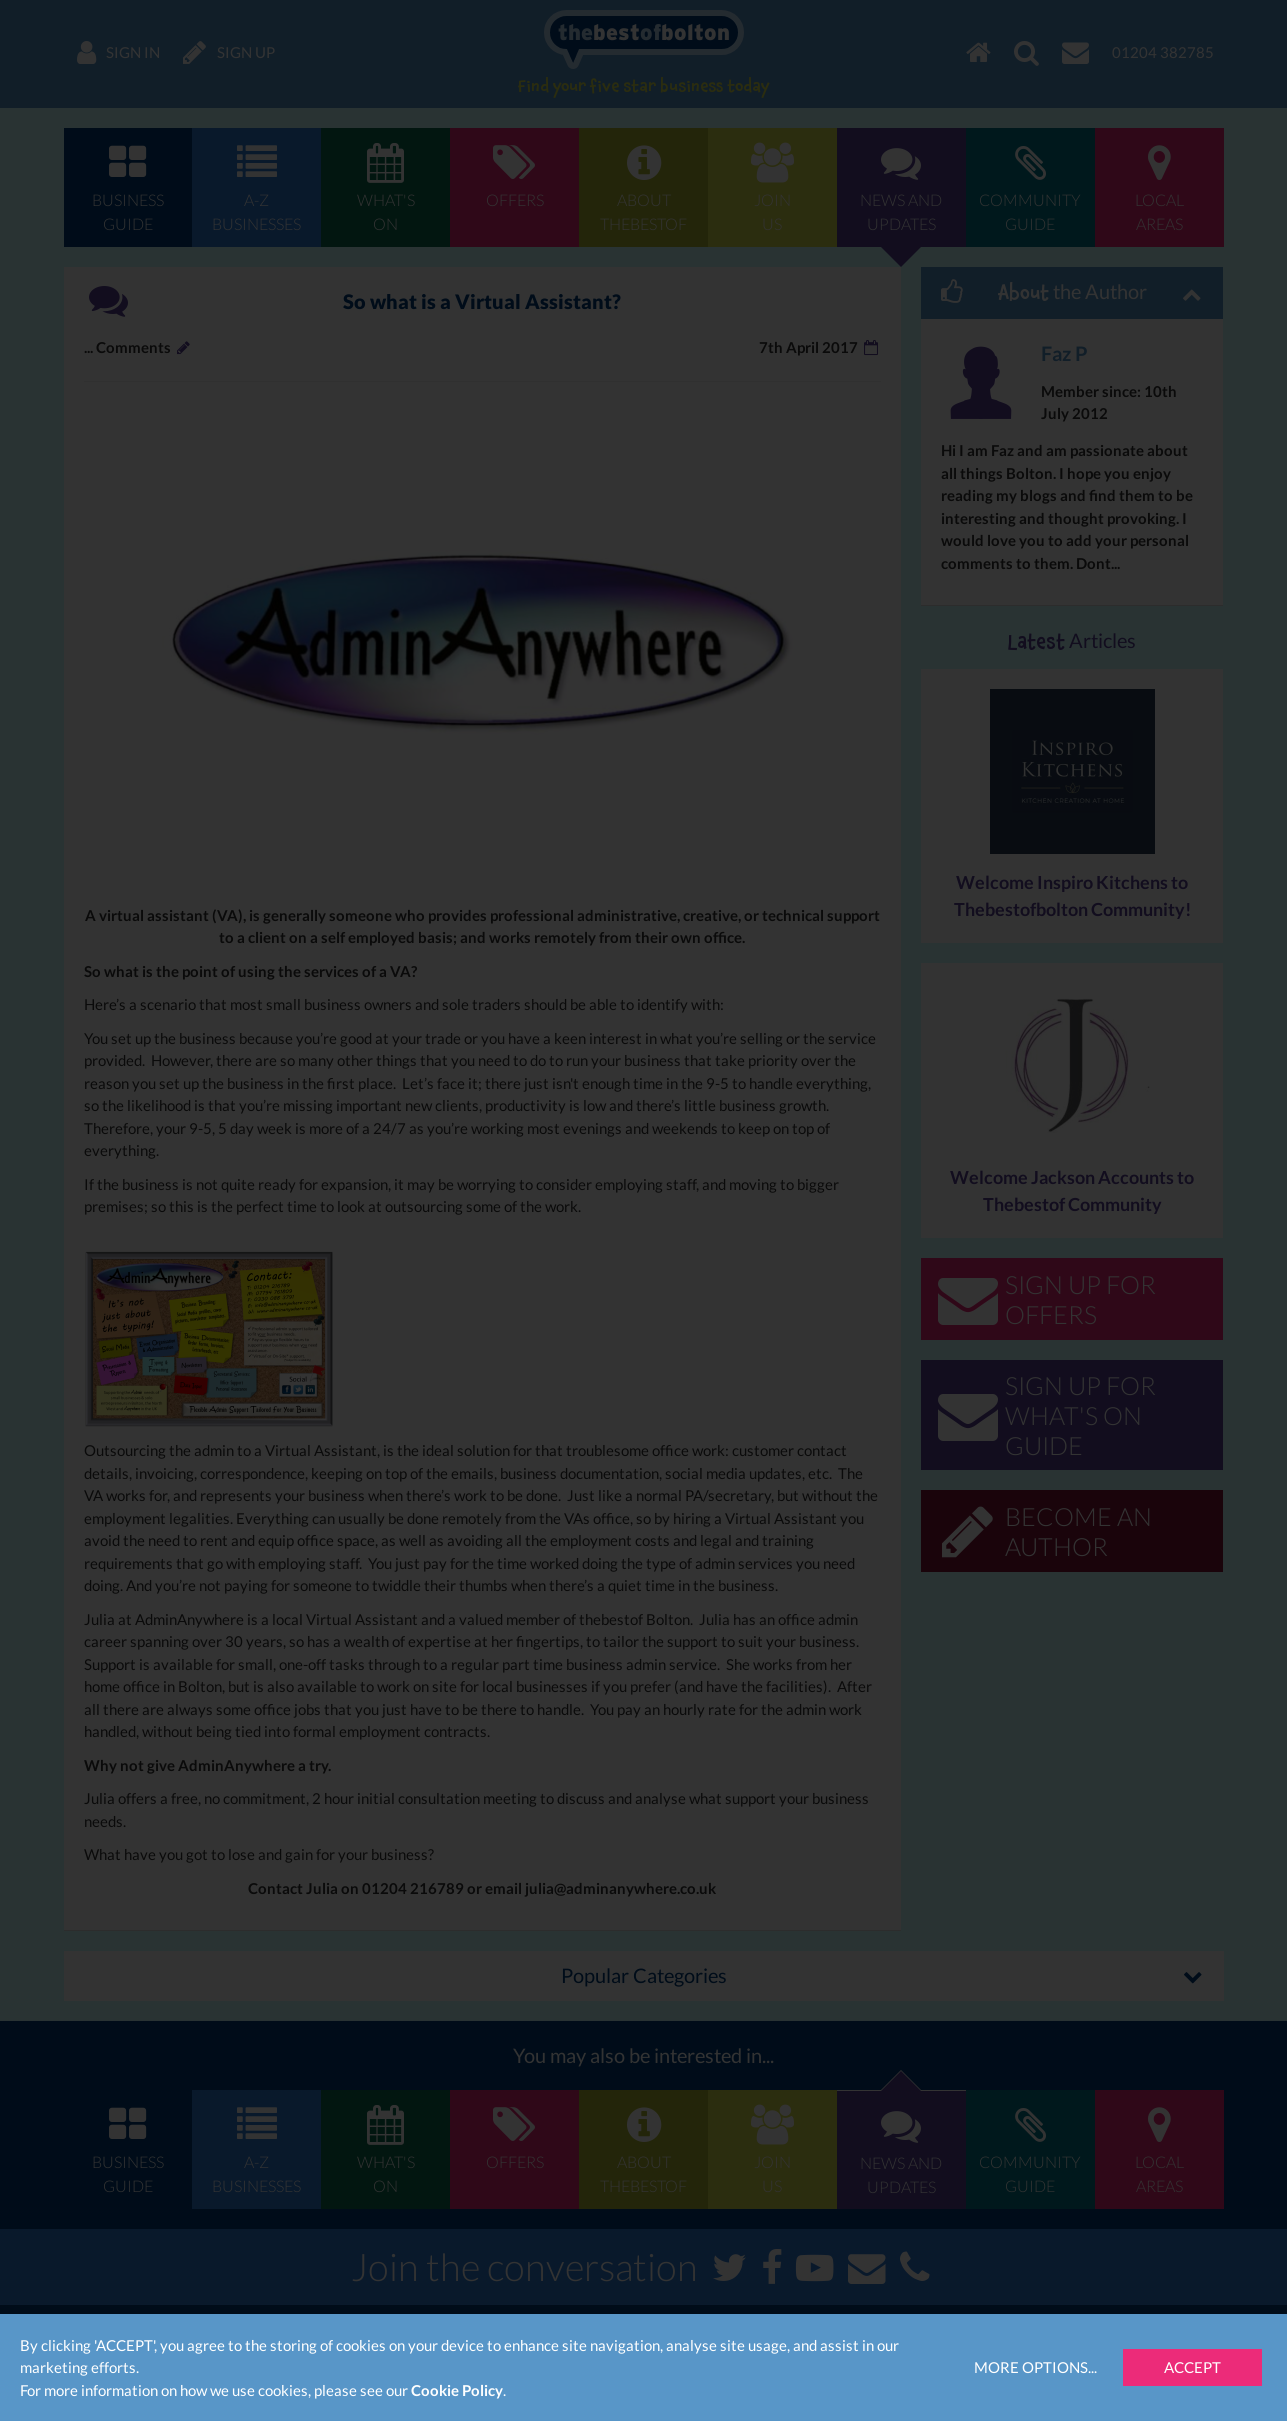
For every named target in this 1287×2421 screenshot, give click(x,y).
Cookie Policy (457, 2390)
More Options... (1035, 2367)
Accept (1192, 2367)
